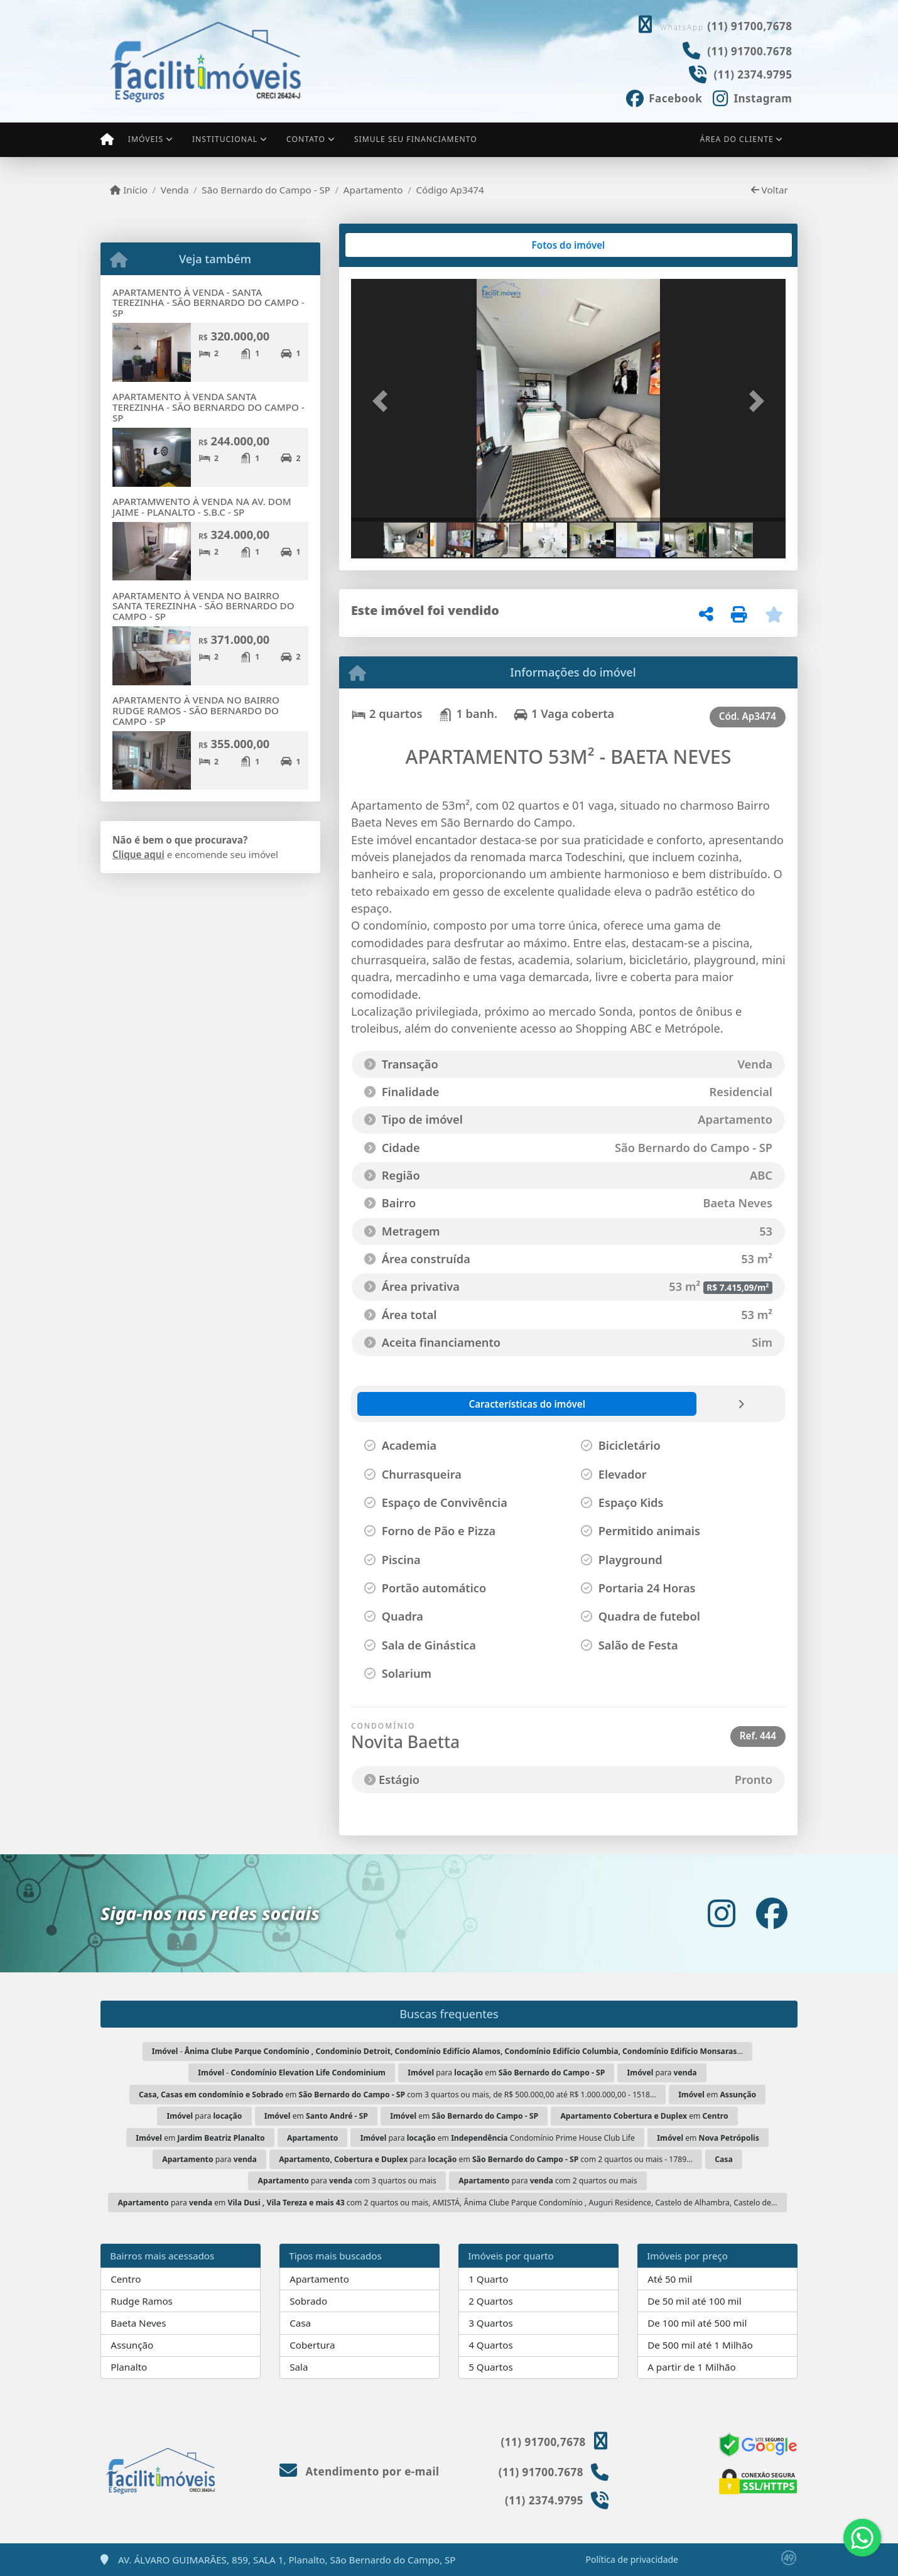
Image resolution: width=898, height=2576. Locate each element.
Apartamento (373, 189)
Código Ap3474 (450, 189)
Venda (175, 189)
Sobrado (308, 2301)
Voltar (769, 189)
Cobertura (312, 2345)
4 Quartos (490, 2345)
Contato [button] (305, 139)
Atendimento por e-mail (359, 2471)
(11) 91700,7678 (749, 26)
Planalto (129, 2367)
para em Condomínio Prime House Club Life (497, 2138)
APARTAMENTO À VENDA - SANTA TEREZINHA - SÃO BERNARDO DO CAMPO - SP (208, 302)
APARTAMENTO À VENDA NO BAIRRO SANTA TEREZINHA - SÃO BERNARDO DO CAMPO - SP (203, 605)
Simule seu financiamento (415, 139)
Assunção (132, 2345)
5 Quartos (490, 2367)
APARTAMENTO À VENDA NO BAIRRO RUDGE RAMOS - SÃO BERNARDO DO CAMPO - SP (195, 710)
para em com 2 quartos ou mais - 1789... (486, 2159)
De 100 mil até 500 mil (697, 2323)
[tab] (391, 245)
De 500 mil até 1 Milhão (699, 2345)
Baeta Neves (138, 2323)
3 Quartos (490, 2323)
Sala (298, 2367)
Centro (126, 2279)
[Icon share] (664, 97)
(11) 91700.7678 (749, 51)
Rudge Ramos (142, 2301)
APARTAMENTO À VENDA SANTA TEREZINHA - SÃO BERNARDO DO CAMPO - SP (208, 406)
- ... (448, 2051)
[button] (383, 401)
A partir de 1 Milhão (691, 2367)
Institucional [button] (224, 139)
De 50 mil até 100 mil (694, 2301)
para (662, 2072)
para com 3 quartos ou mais (347, 2180)
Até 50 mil (669, 2279)
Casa (300, 2323)
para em (506, 2072)
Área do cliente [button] (737, 139)
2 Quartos (490, 2301)
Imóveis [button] (145, 139)
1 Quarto (488, 2279)
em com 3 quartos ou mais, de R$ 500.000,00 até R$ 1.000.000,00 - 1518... (397, 2094)
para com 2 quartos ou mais (547, 2180)
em (717, 2094)
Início (129, 189)
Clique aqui (138, 854)
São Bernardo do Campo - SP (266, 189)
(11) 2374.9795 (752, 74)
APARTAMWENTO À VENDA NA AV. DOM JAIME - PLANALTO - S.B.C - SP (201, 506)
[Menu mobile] (107, 139)
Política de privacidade (632, 2559)
